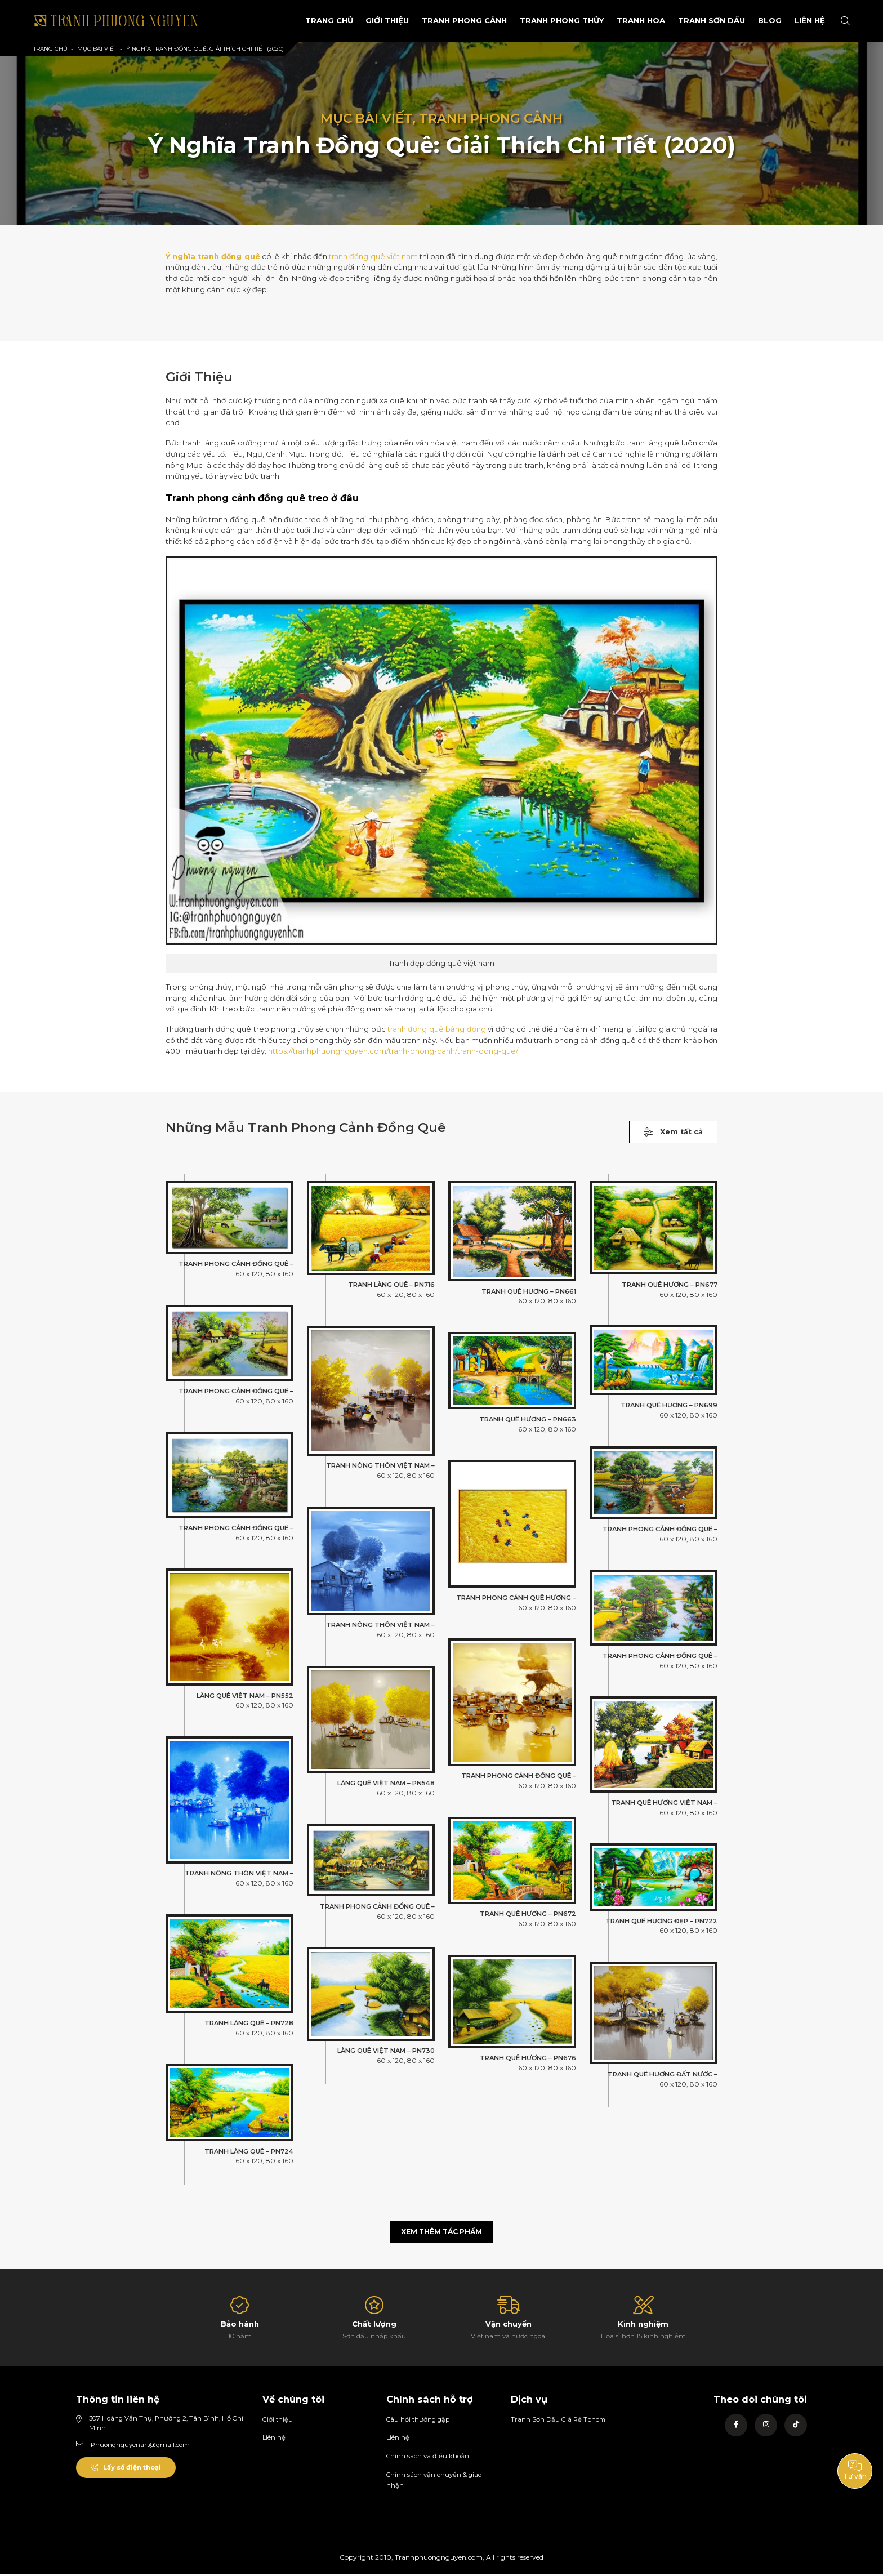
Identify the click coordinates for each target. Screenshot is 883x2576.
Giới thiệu (277, 2422)
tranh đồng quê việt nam (374, 256)
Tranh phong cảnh (450, 20)
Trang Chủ (309, 20)
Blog (761, 20)
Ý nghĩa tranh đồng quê (213, 256)
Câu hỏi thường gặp (418, 2422)
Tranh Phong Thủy (547, 20)
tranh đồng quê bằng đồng (436, 1028)
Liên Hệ (806, 20)
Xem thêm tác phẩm (441, 2234)
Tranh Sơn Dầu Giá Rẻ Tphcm (559, 2422)
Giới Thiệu (371, 20)
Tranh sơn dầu (699, 20)
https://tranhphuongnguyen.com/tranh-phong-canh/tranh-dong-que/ (393, 1050)
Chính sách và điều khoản (428, 2458)
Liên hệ (274, 2440)
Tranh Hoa (627, 20)
